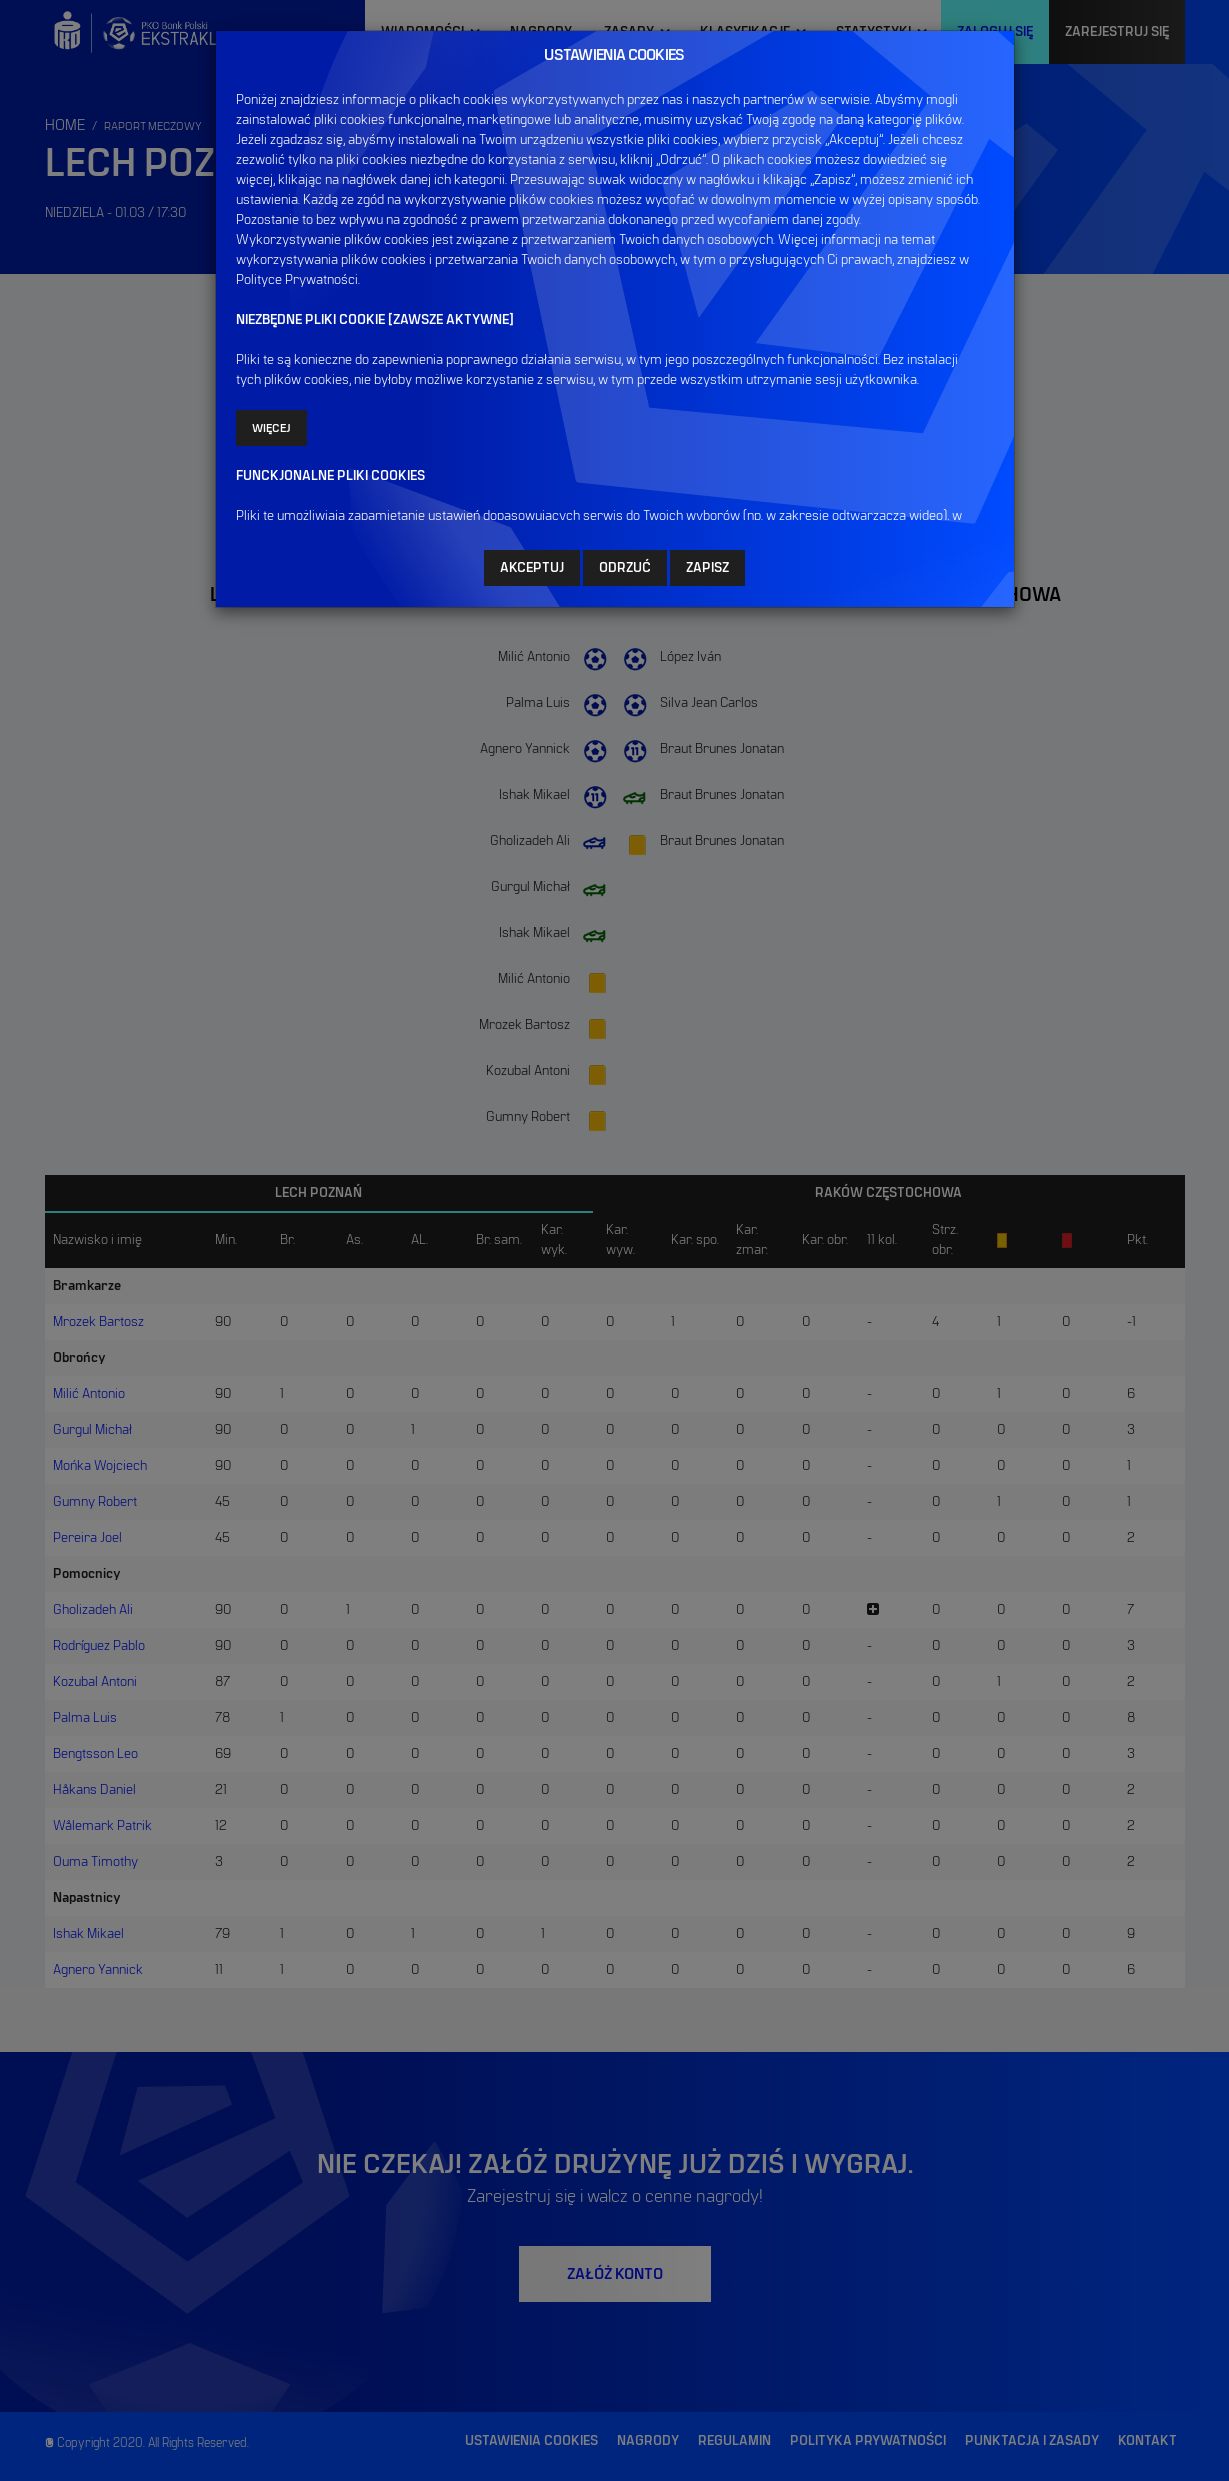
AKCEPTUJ (532, 568)
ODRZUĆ (625, 568)
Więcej (271, 428)
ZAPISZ (707, 568)
